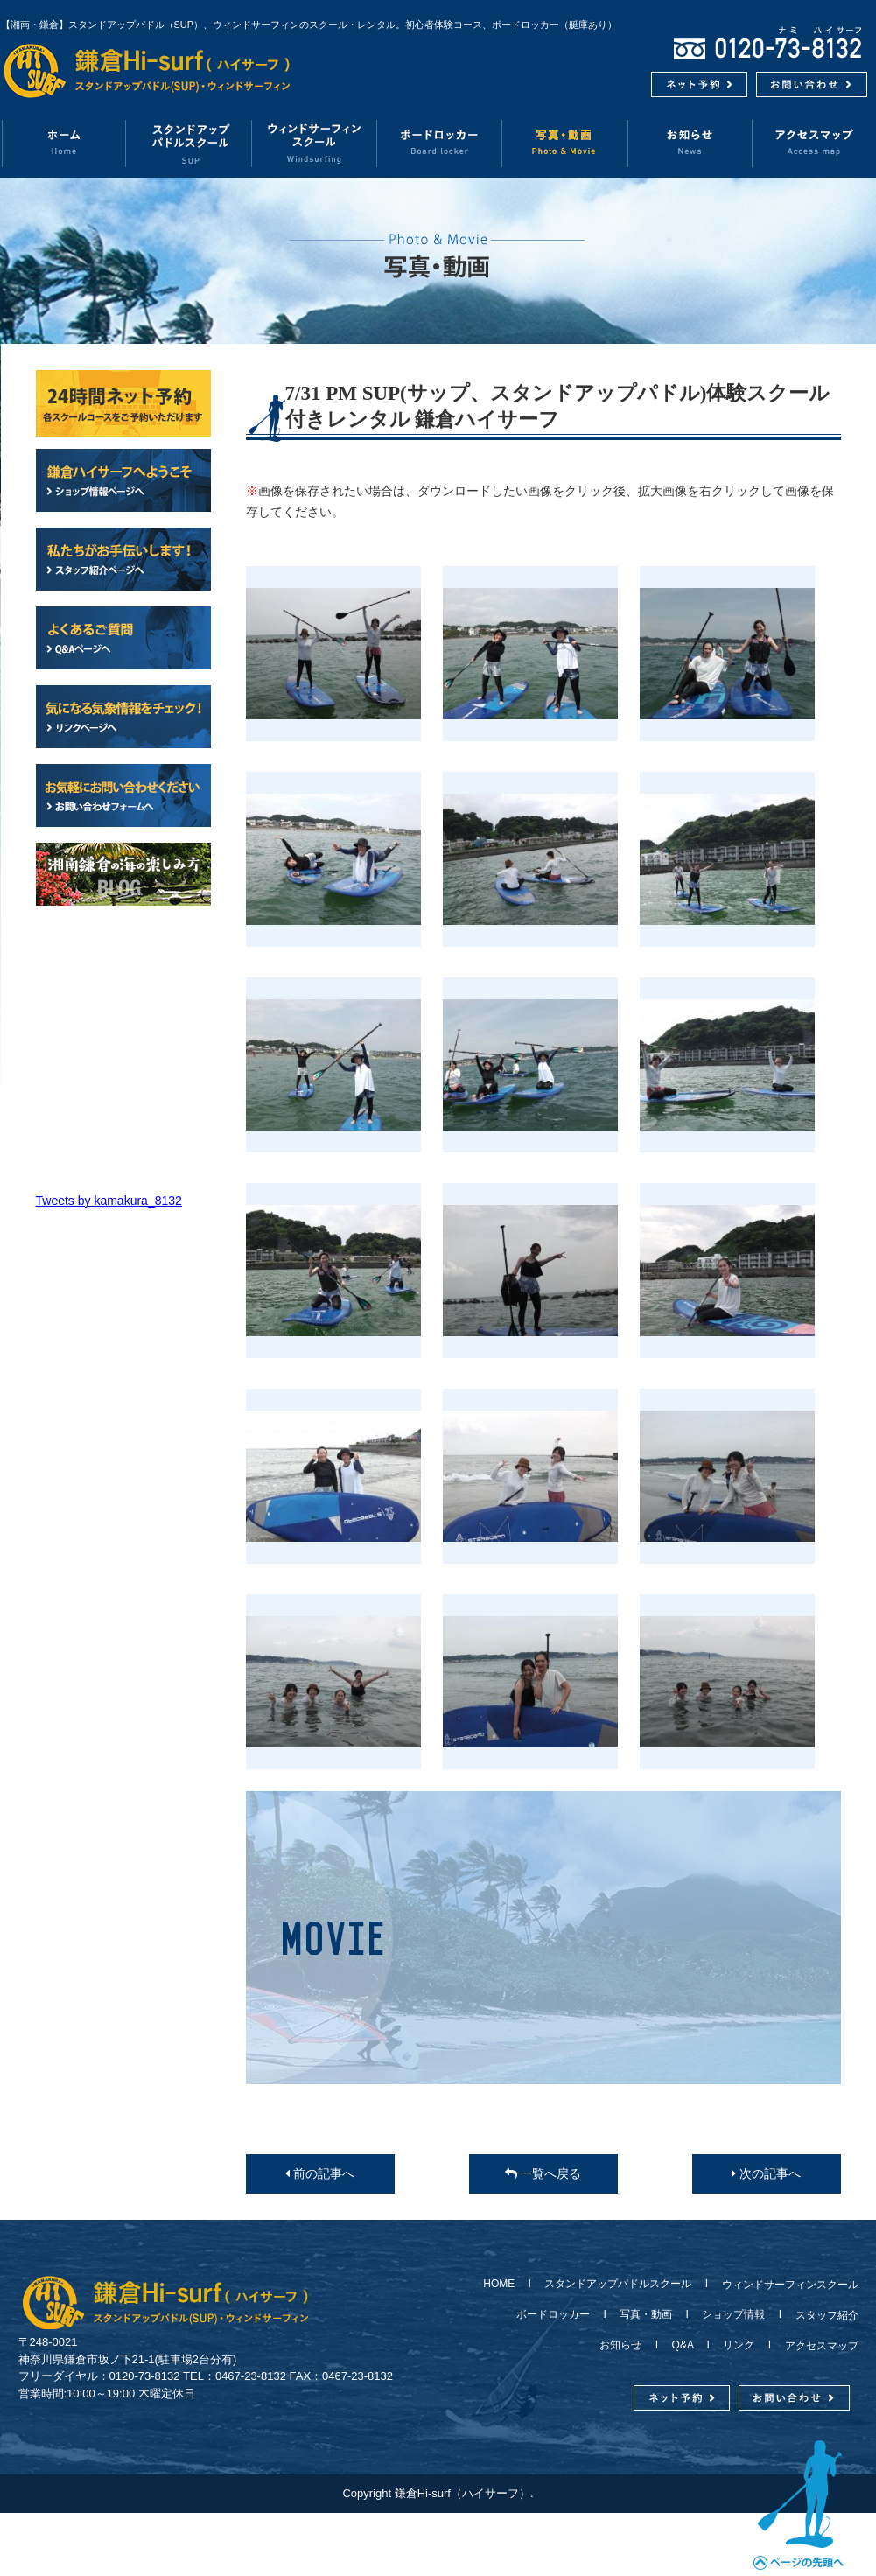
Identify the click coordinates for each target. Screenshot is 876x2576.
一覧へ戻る (543, 2173)
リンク (738, 2345)
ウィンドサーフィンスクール (314, 143)
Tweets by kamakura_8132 (109, 1201)
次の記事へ (766, 2173)
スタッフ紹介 (821, 2315)
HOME (504, 2284)
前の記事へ (319, 2173)
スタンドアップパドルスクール (618, 2284)
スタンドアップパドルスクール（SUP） (189, 143)
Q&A (683, 2345)
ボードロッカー (439, 143)
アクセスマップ (816, 2346)
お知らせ (690, 143)
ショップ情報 (733, 2314)
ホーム (63, 143)
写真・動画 (564, 143)
